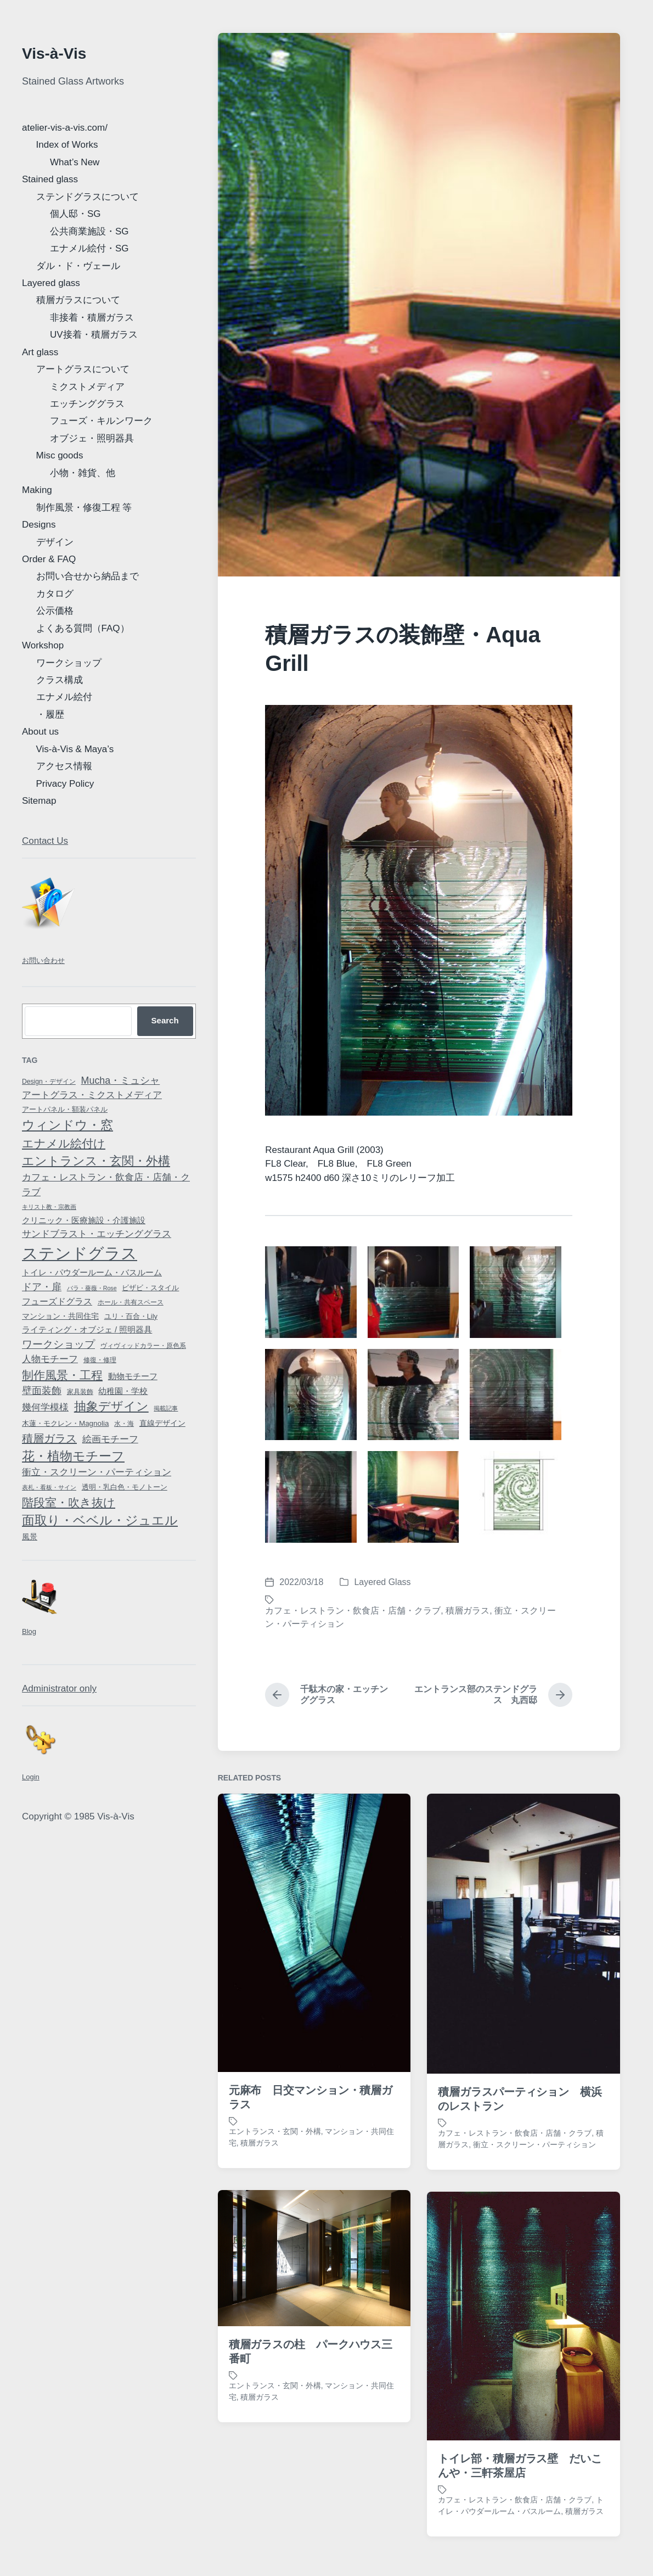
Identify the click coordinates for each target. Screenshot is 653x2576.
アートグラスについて (83, 369)
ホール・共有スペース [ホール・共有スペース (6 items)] (131, 1302)
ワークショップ (69, 663)
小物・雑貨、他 (82, 473)
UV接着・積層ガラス (94, 334)
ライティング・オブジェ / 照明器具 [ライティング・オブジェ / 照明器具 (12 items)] (87, 1329)
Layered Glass (382, 1582)
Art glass (40, 352)
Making (37, 490)
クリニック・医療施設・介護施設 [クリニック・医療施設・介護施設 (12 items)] (83, 1220)
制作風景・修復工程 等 (84, 507)
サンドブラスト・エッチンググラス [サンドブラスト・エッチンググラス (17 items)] (96, 1234)
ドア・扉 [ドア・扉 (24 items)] (41, 1286)
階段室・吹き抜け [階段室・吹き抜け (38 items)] (68, 1502)
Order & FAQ (49, 559)
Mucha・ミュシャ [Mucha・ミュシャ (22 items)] (120, 1080)
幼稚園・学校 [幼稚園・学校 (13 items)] (123, 1391)
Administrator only (59, 1688)
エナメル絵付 (64, 697)
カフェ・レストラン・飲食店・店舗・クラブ (353, 1610)
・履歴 (50, 714)
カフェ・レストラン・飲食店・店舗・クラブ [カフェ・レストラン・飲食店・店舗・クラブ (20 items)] (106, 1184)
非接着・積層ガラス (92, 317)
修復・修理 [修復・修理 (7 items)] (99, 1360)
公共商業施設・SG (89, 231)
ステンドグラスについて (87, 197)
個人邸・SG (75, 214)
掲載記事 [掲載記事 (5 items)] (166, 1408)
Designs (38, 524)
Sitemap (39, 801)
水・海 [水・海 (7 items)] (124, 1423)
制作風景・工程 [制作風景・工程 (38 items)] (62, 1375)
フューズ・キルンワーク (101, 421)
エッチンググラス (87, 404)
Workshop (43, 645)
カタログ (55, 594)
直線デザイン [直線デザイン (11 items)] (162, 1423)
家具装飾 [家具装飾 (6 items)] (80, 1391)
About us (40, 731)
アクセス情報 (64, 766)
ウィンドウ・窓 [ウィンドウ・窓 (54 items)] (67, 1125)
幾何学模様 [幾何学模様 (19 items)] (45, 1407)
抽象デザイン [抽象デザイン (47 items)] (111, 1406)
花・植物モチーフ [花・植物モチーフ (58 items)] (73, 1456)
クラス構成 (59, 680)
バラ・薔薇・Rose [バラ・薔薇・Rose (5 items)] (92, 1288)
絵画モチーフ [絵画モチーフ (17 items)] (110, 1439)
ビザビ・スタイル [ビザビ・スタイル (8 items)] (150, 1288)
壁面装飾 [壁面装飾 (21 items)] (41, 1390)
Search (165, 1020)
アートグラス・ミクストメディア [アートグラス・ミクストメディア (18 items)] (92, 1095)
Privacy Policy (65, 784)
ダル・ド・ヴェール (78, 266)
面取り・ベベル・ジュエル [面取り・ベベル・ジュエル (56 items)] (100, 1520)
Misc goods (59, 455)
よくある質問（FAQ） (83, 628)
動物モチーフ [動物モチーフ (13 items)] (132, 1376)
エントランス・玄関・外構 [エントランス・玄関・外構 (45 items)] (96, 1161)
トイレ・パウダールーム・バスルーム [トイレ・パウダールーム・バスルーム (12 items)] (92, 1272)
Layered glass (51, 283)
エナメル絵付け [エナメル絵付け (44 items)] (63, 1143)
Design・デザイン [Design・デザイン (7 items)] (49, 1081)
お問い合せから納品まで (87, 576)
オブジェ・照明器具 (92, 438)
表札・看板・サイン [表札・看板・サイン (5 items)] (49, 1487)
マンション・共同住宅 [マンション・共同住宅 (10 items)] (60, 1316)
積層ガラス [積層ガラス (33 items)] (49, 1438)
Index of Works (67, 144)
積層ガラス (467, 1610)
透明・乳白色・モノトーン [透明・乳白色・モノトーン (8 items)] (124, 1487)
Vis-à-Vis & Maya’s (75, 749)
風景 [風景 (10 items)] (29, 1536)
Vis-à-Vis (54, 53)
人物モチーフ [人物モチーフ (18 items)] (50, 1359)
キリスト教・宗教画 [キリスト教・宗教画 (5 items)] (49, 1206)
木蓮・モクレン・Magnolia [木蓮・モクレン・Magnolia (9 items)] (65, 1423)
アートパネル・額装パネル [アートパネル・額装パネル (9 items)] (65, 1109)
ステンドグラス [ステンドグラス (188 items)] (79, 1253)
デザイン (55, 542)
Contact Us (45, 841)
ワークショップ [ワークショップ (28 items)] (58, 1344)
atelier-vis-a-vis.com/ (65, 127)
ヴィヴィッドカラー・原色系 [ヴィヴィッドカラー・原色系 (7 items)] (143, 1345)
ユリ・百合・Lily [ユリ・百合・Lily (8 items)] (130, 1316)
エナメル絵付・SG (89, 248)
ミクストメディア (87, 387)
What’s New (74, 162)
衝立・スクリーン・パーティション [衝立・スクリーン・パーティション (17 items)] (96, 1472)
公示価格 (55, 611)
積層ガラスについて (78, 300)
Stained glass (50, 179)
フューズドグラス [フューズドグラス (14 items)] (57, 1301)
